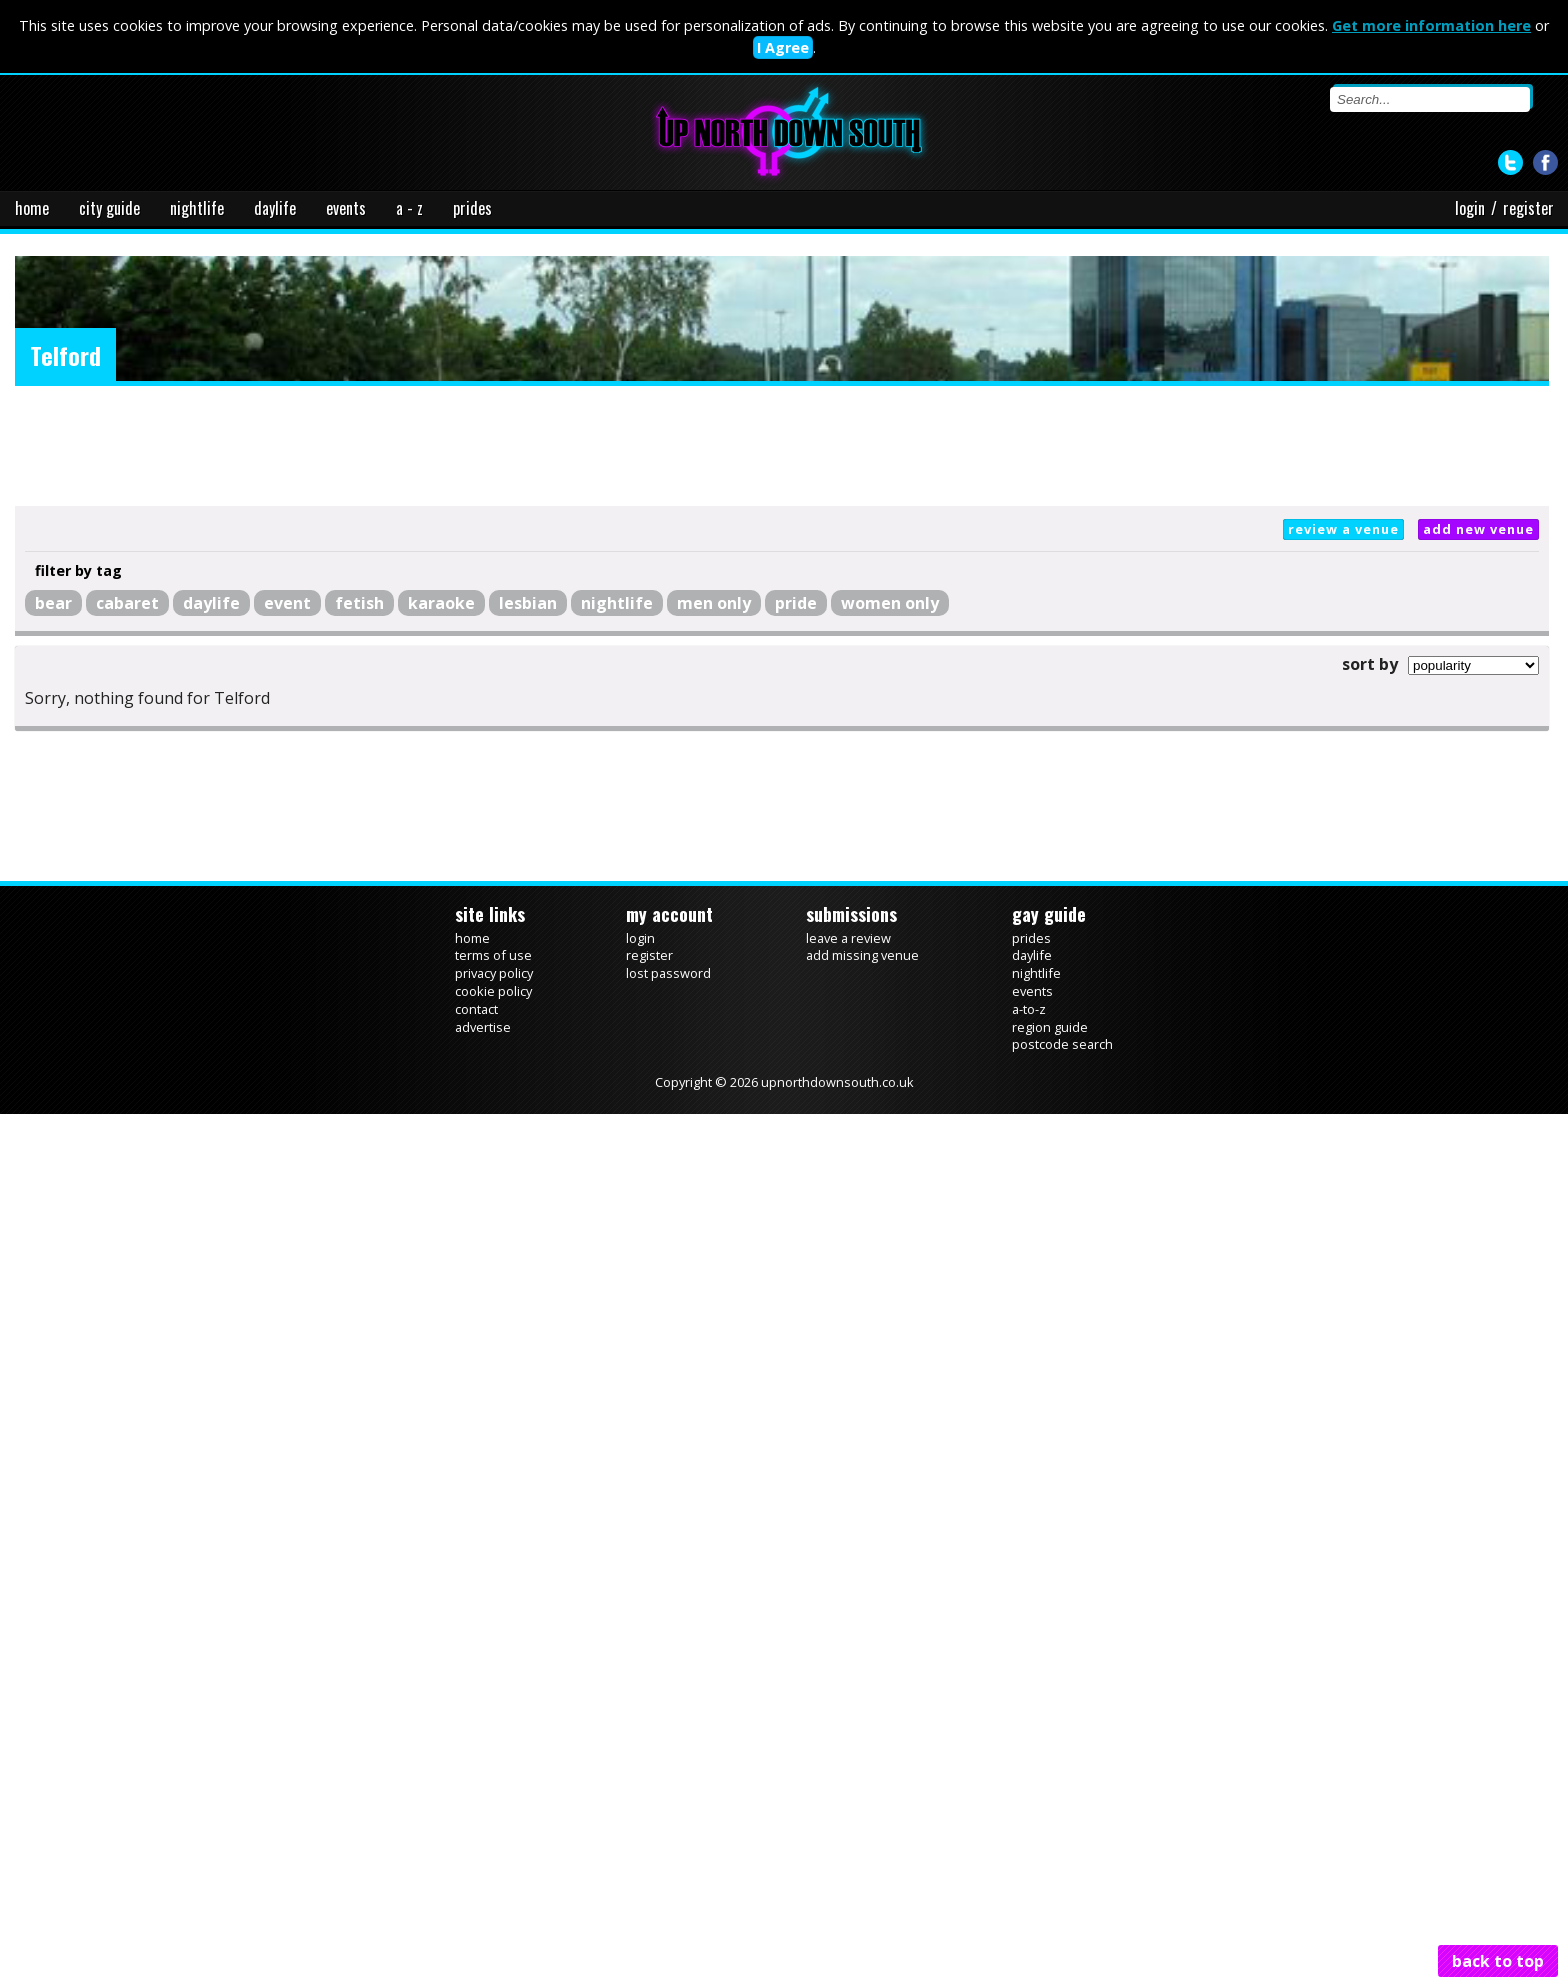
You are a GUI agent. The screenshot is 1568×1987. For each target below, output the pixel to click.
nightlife (197, 208)
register (1528, 208)
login (1470, 208)
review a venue (1343, 529)
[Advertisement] (782, 446)
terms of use (493, 955)
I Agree (783, 47)
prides (472, 208)
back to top (1498, 1961)
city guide (109, 208)
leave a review (848, 938)
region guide (1050, 1027)
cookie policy (493, 991)
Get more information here (1431, 25)
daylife (275, 208)
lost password (668, 973)
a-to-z (1029, 1009)
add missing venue (862, 955)
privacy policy (494, 973)
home (32, 208)
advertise (483, 1027)
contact (476, 1009)
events (346, 208)
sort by (1370, 664)
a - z (409, 208)
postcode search (1062, 1044)
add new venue (1478, 529)
